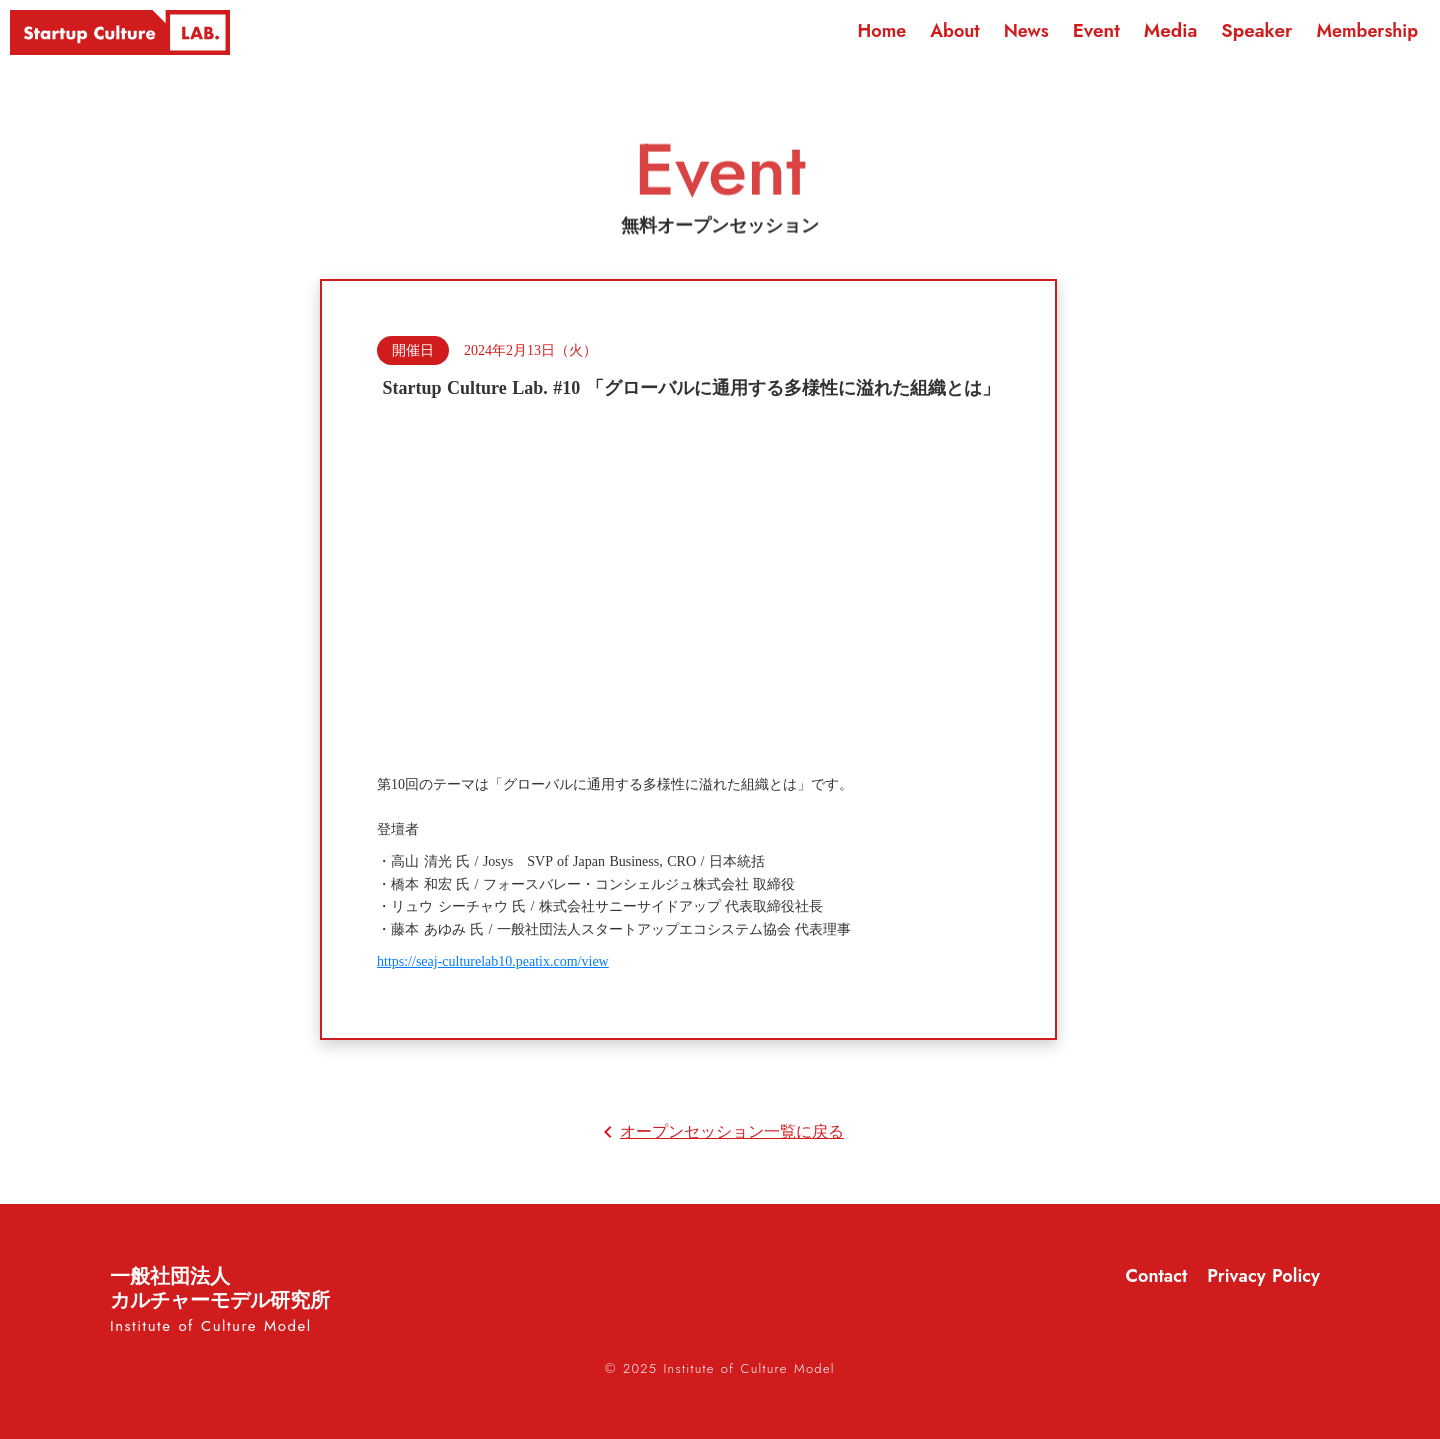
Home (882, 31)
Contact (1157, 1276)
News (1026, 31)
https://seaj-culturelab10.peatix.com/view (493, 961)
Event (1096, 30)
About (954, 31)
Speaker (1256, 30)
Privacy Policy (1263, 1276)
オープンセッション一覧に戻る (732, 1131)
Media (1171, 30)
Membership (1367, 31)
